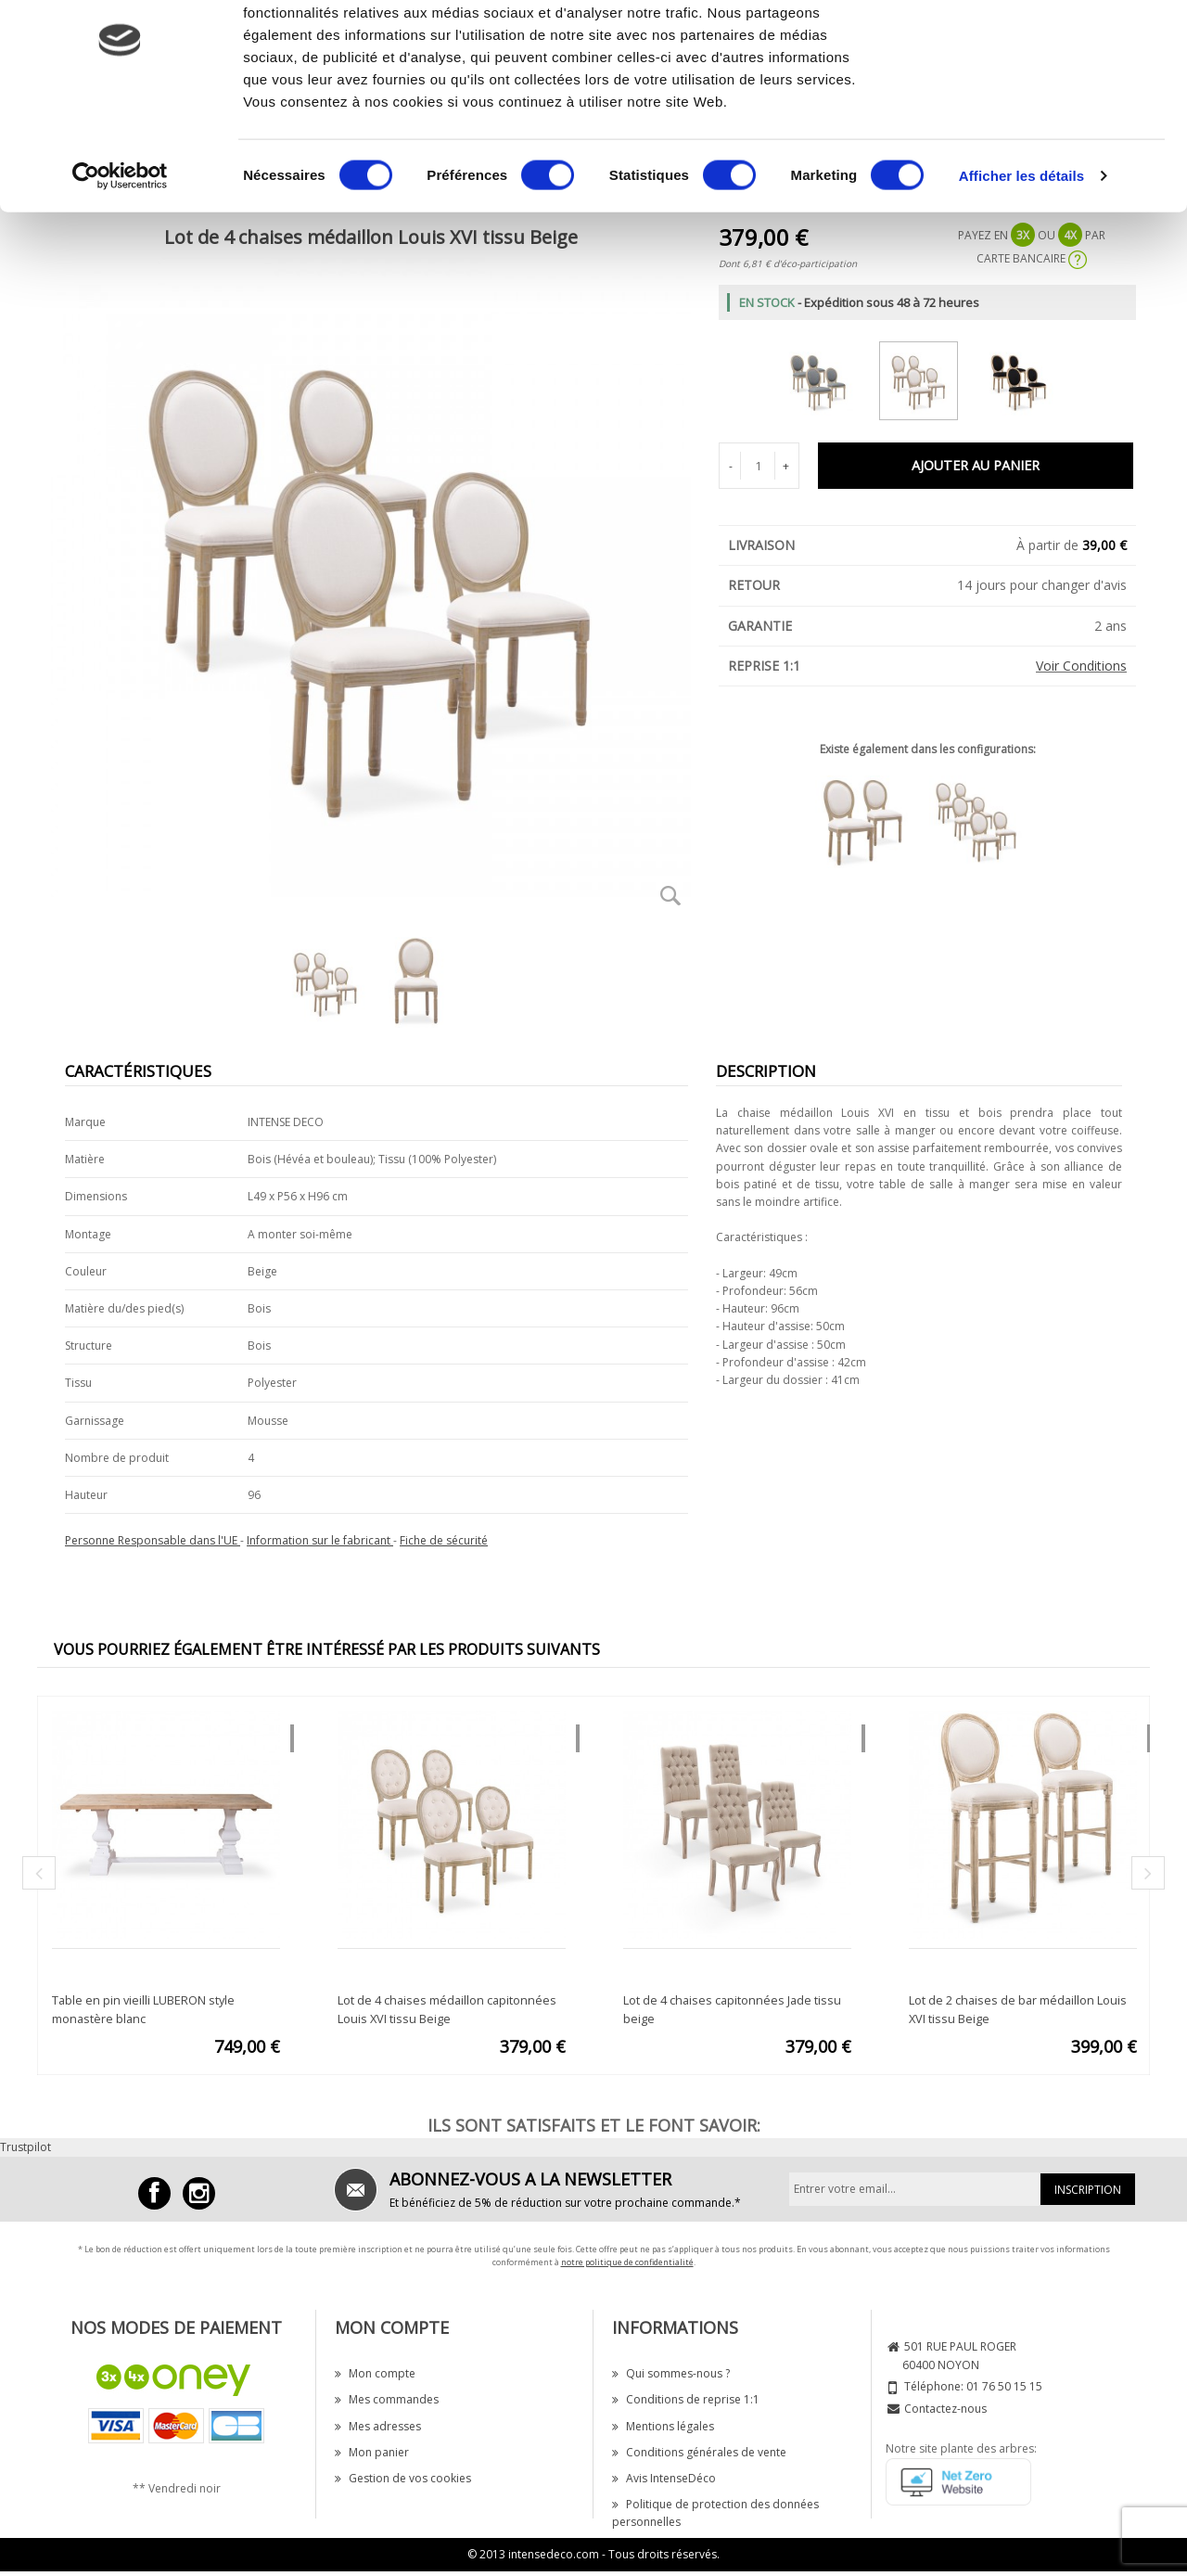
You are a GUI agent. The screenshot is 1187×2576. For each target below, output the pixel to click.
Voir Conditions (1081, 665)
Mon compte (375, 2373)
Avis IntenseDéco (664, 2478)
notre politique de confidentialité (627, 2262)
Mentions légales (663, 2426)
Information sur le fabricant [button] (320, 1540)
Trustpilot (25, 2147)
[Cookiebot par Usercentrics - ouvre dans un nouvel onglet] (120, 254)
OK (1032, 49)
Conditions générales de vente (699, 2452)
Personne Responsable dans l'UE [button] (152, 1540)
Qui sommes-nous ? (671, 2373)
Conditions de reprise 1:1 (685, 2399)
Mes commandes (387, 2399)
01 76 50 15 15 (1004, 2386)
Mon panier (372, 2452)
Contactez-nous (945, 2408)
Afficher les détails (1021, 254)
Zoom (670, 895)
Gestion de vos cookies (403, 2478)
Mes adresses (378, 2426)
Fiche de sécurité (444, 1540)
